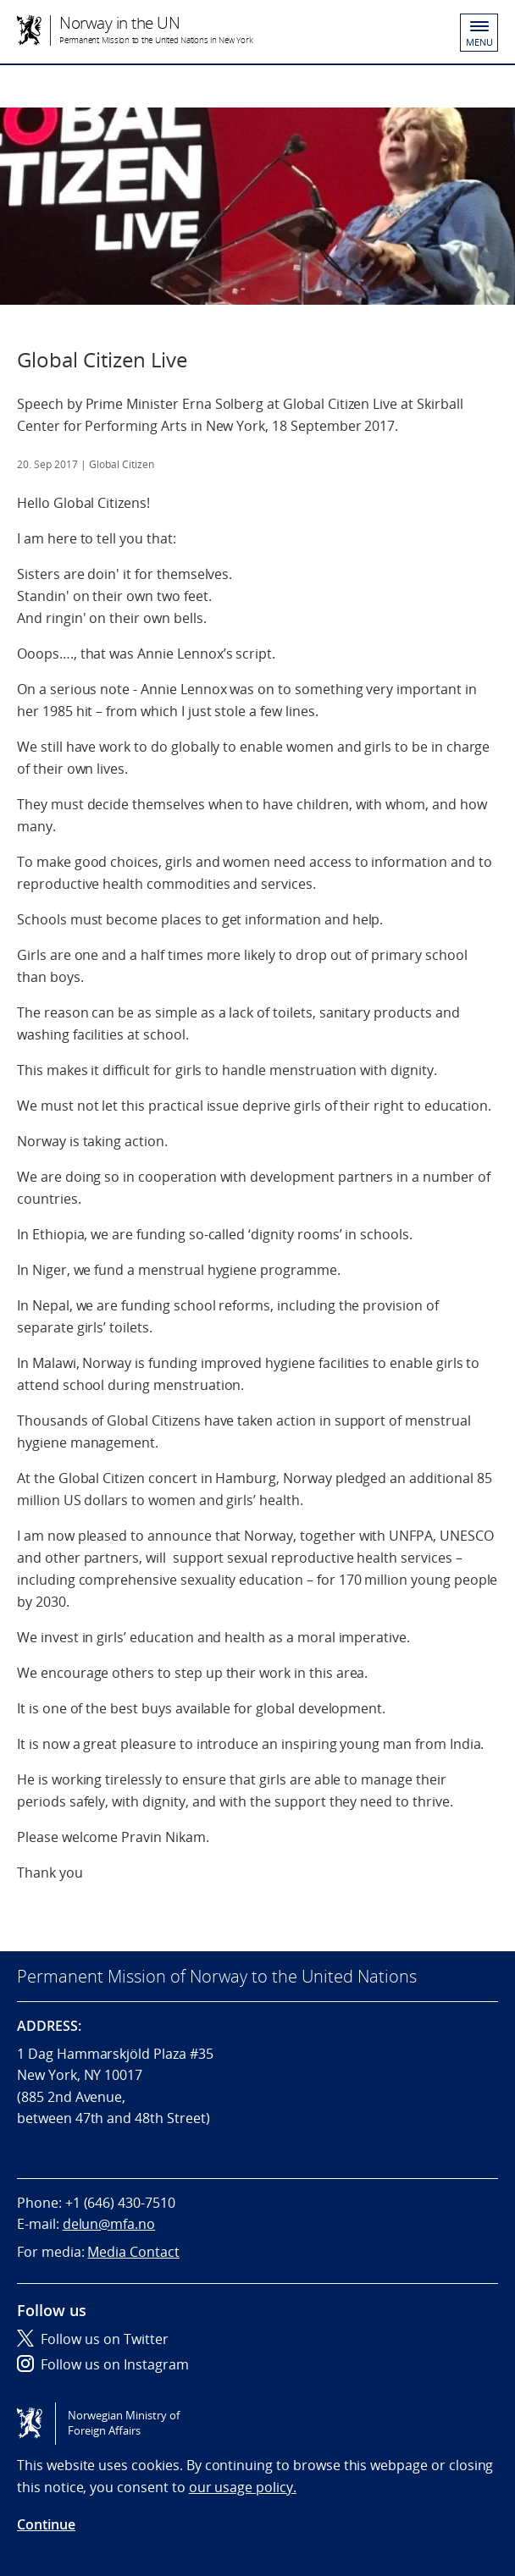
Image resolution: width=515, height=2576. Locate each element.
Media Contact (133, 2251)
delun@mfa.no (109, 2224)
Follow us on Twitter (93, 2339)
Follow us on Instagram (103, 2364)
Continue (46, 2524)
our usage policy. (242, 2487)
